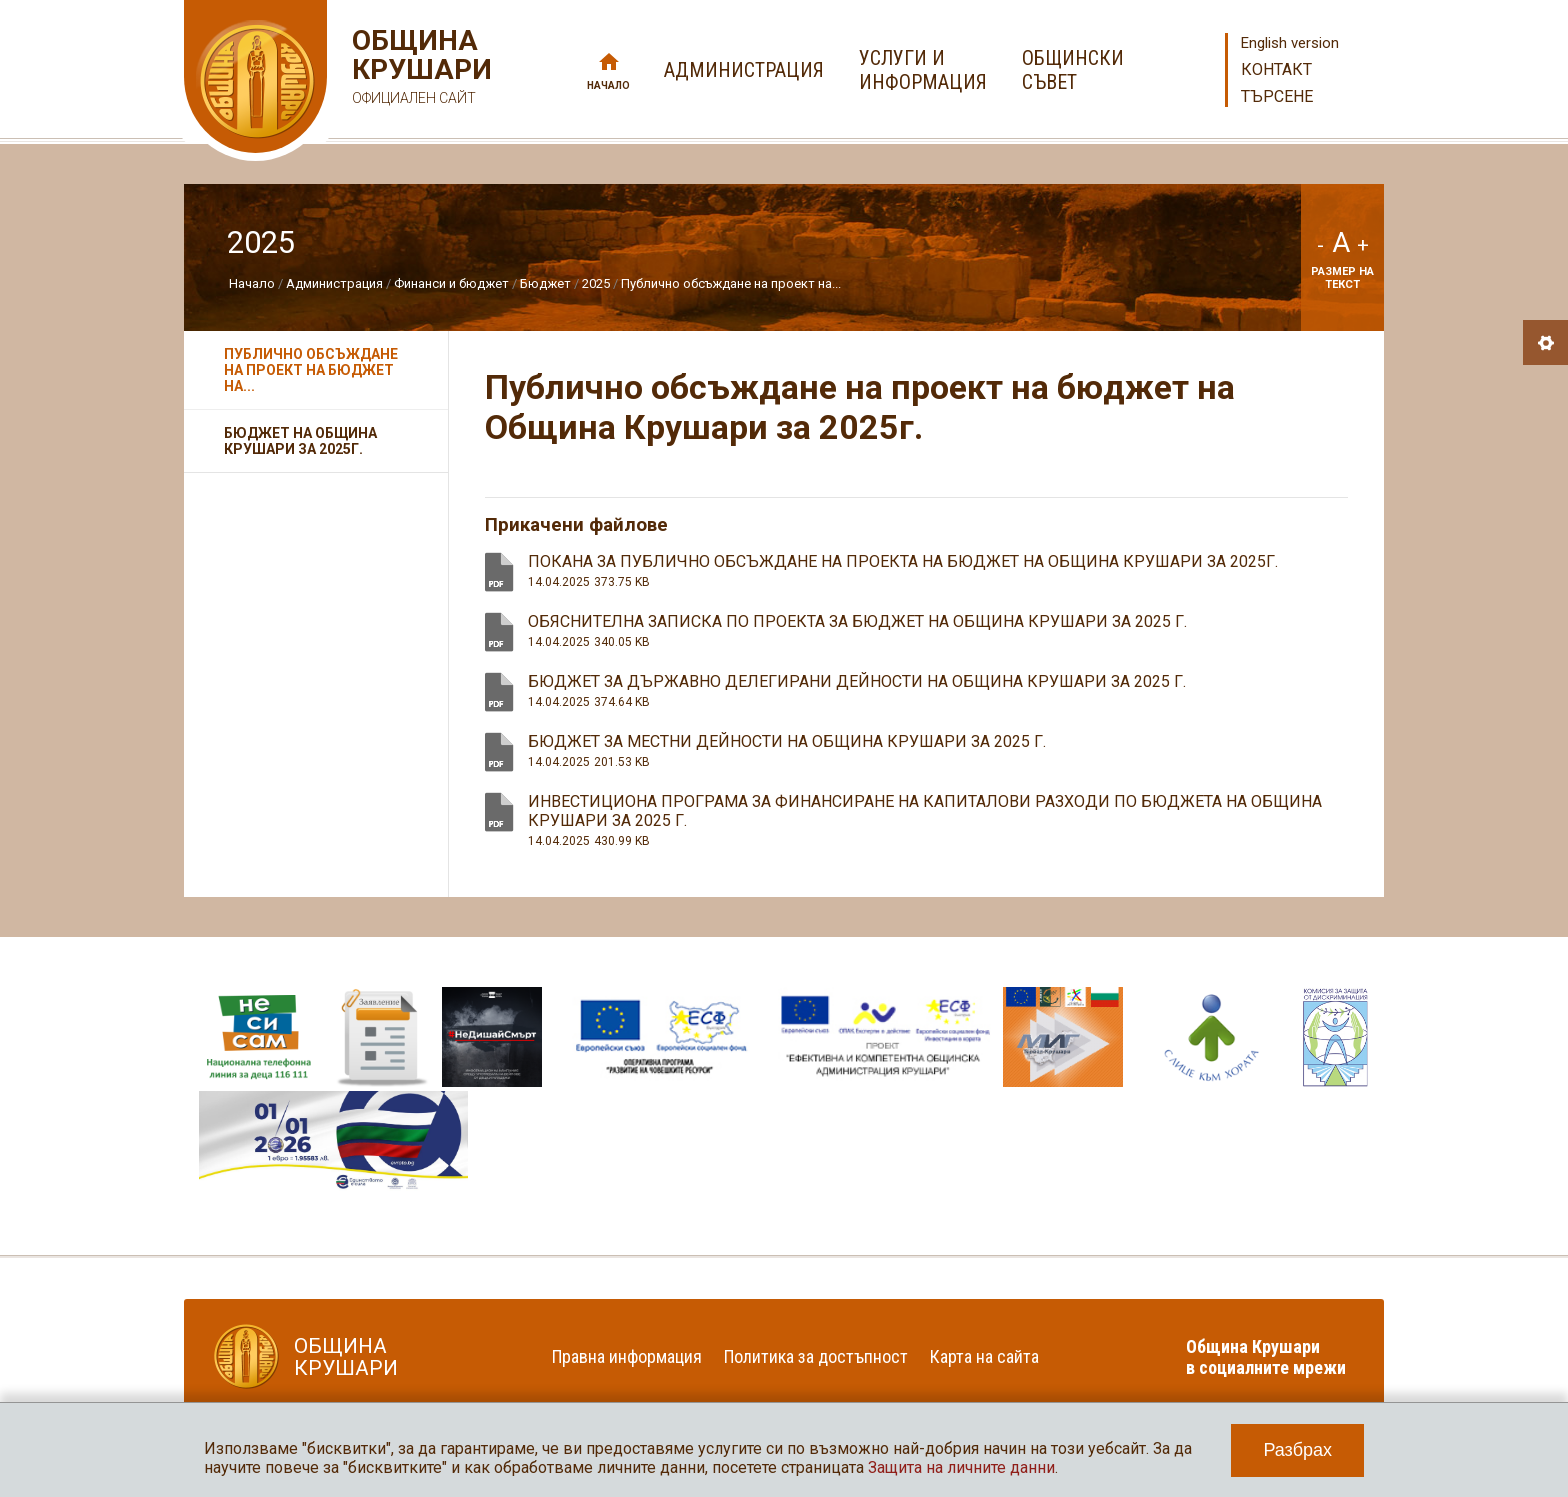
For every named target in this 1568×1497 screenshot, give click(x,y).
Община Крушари (419, 69)
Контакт (1276, 69)
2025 (596, 283)
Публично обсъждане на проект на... (731, 283)
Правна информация (627, 1356)
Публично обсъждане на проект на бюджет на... (311, 370)
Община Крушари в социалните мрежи (1266, 1357)
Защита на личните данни (961, 1467)
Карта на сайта (984, 1356)
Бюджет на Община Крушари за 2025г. (300, 441)
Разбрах (1297, 1450)
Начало (608, 85)
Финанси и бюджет (451, 283)
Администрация (334, 283)
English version (1290, 43)
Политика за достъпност (816, 1356)
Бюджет (545, 283)
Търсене (1277, 96)
